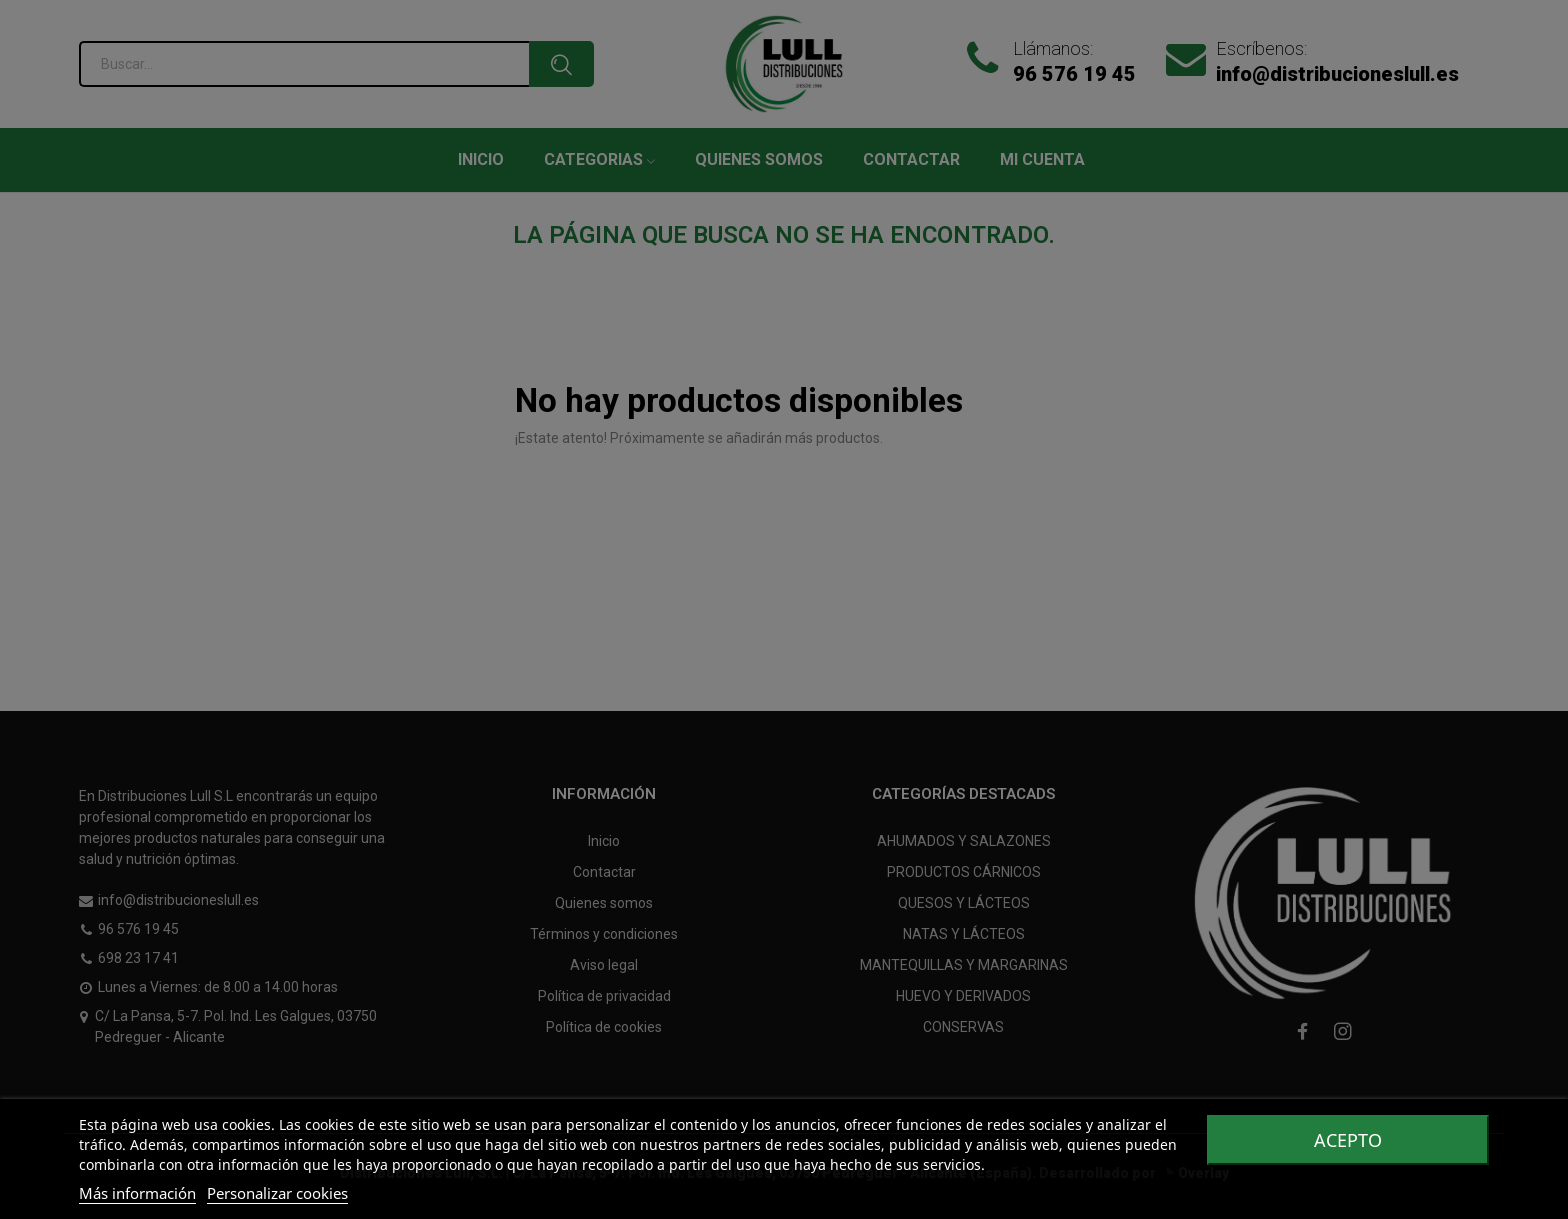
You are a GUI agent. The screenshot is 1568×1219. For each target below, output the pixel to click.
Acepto (1348, 1140)
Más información (137, 1193)
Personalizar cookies (277, 1193)
